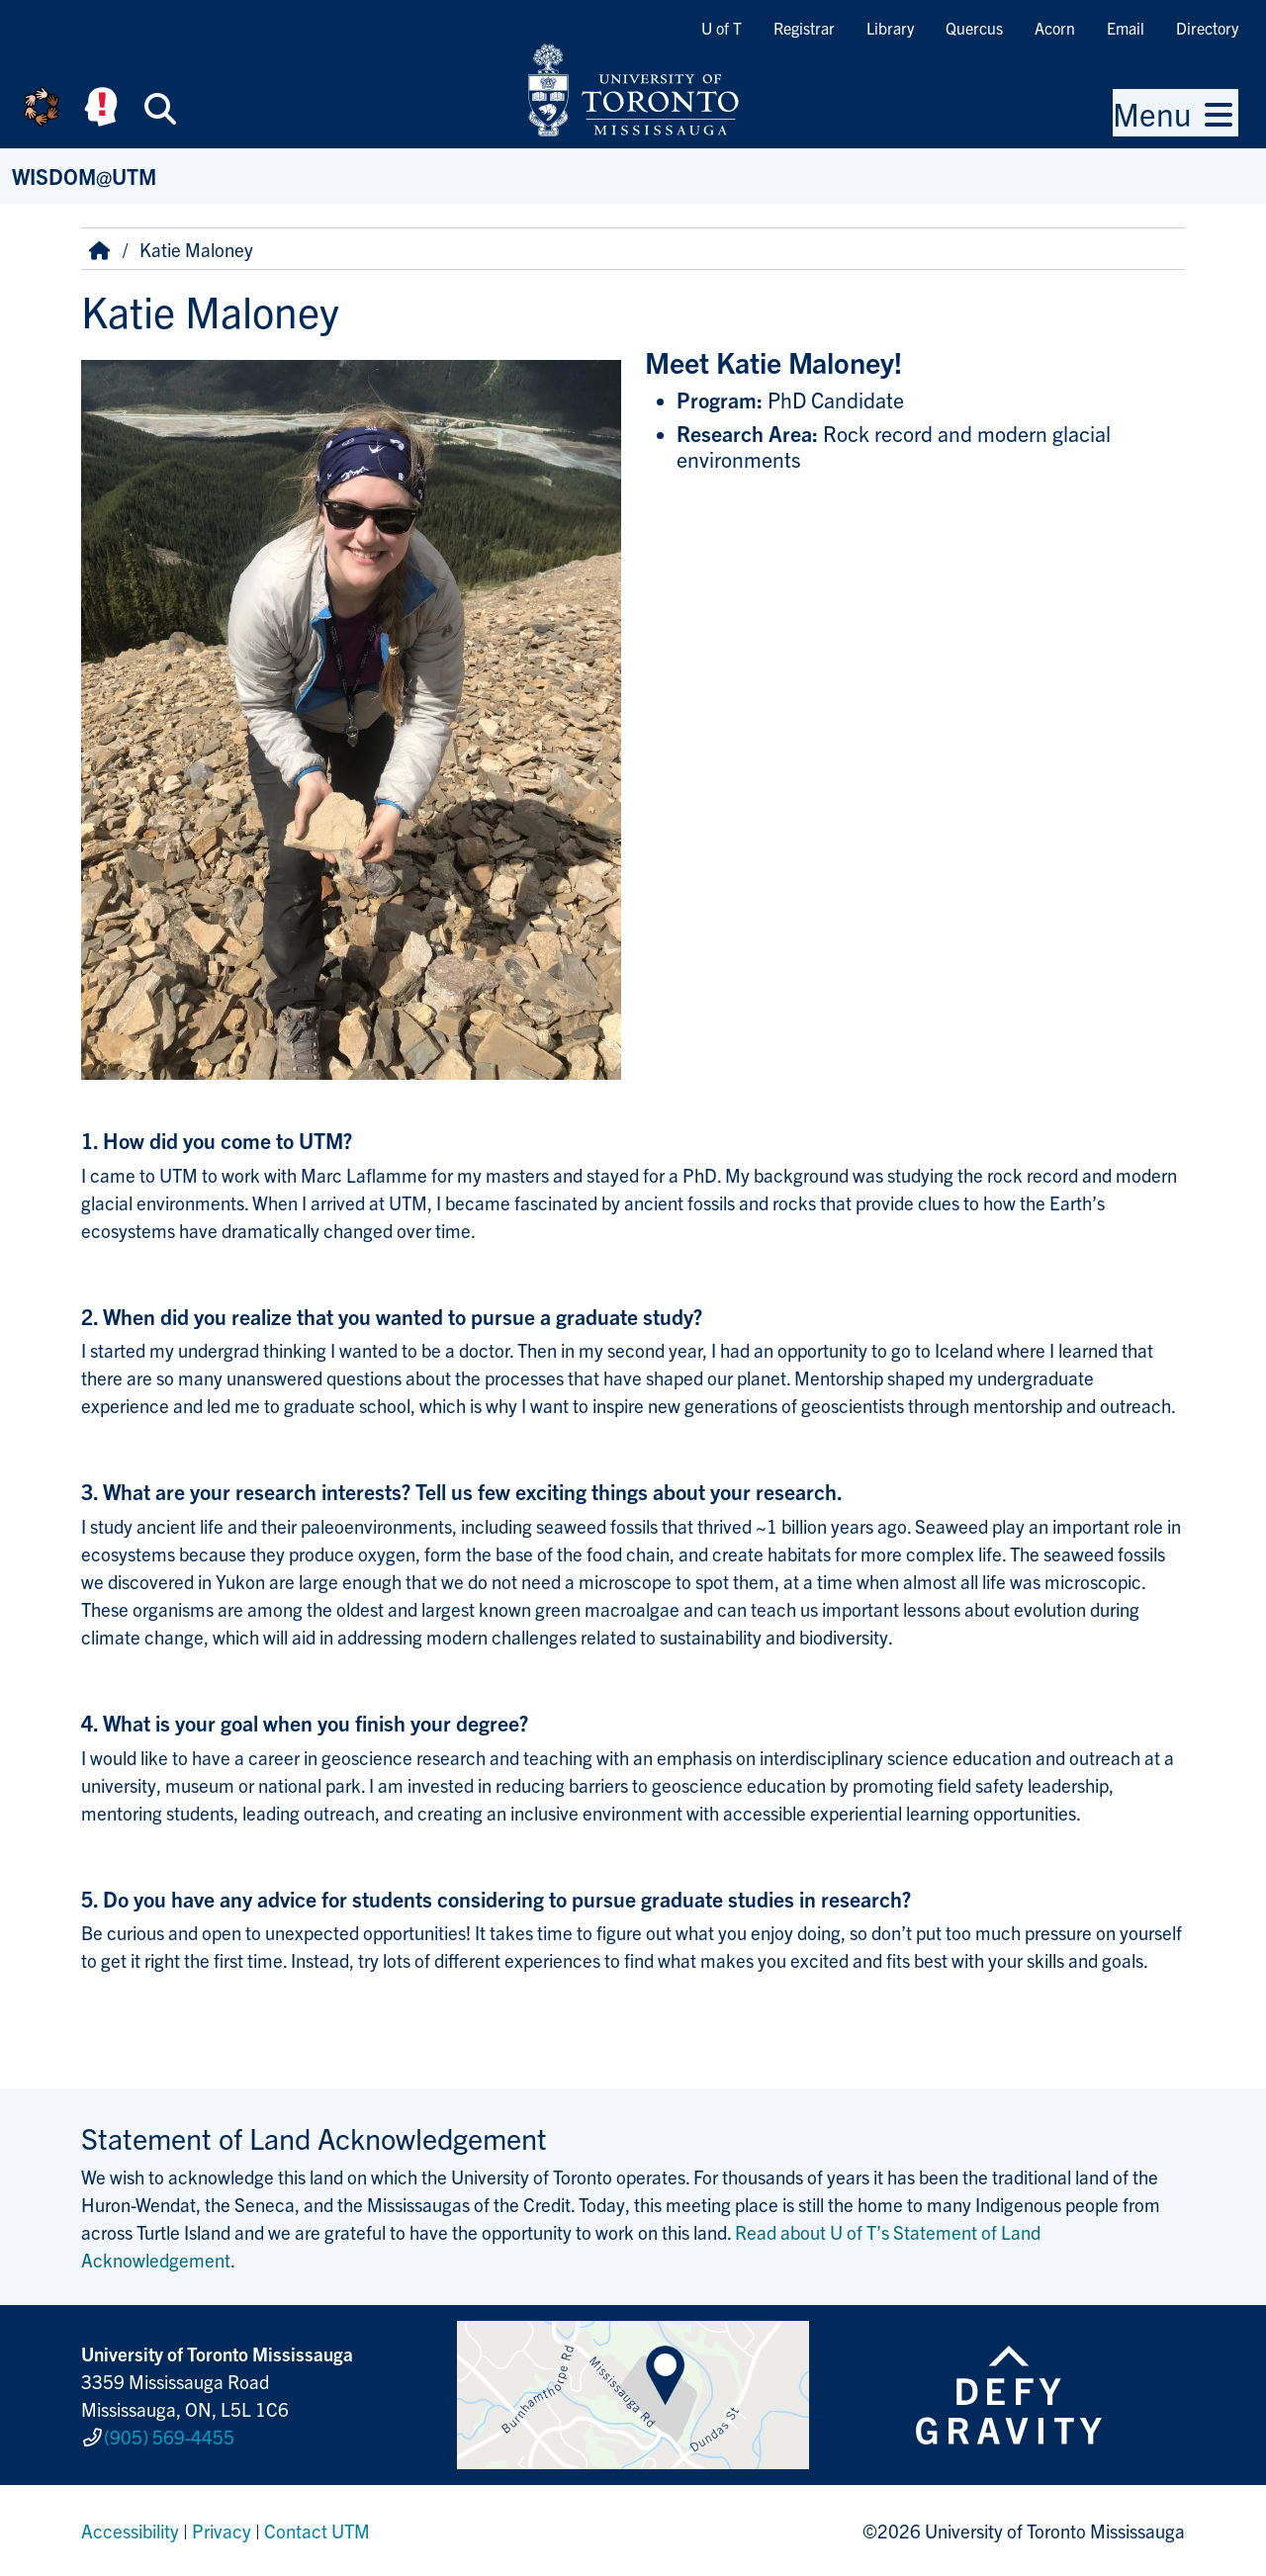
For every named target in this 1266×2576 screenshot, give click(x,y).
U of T (721, 28)
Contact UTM (317, 2530)
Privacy (221, 2530)
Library (890, 28)
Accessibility (130, 2530)
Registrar (804, 28)
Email (1125, 28)
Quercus (974, 28)
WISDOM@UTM (84, 175)
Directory (1207, 28)
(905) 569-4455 (169, 2436)
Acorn (1055, 28)
